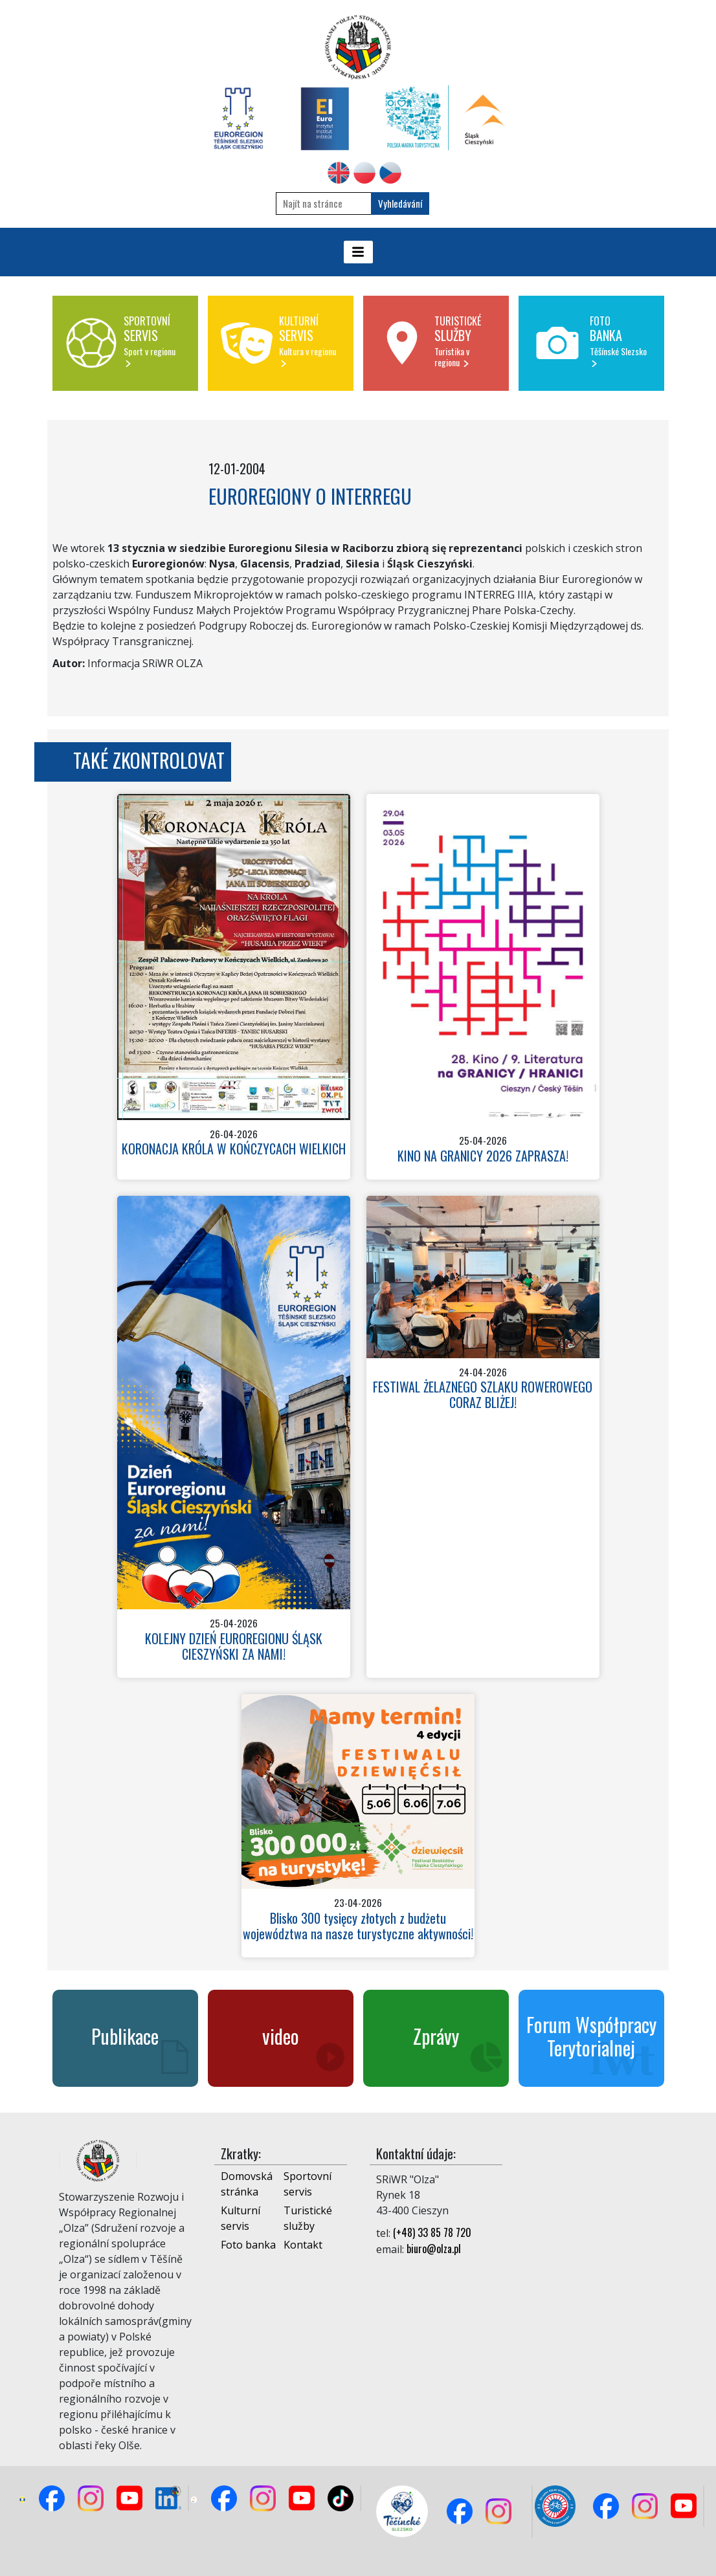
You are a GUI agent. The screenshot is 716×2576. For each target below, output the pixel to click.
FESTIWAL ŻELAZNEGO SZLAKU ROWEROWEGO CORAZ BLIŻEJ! (482, 1394)
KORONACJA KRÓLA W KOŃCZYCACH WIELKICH (234, 1148)
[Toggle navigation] (358, 252)
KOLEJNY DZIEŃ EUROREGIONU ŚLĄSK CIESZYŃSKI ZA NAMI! (233, 1646)
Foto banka (248, 2245)
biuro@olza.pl (434, 2248)
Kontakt (303, 2245)
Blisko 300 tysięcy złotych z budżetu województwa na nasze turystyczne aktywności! (358, 1925)
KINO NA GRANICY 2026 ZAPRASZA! (482, 1155)
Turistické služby (308, 2218)
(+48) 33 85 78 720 (432, 2232)
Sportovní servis (307, 2184)
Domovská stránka (247, 2184)
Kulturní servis (240, 2218)
